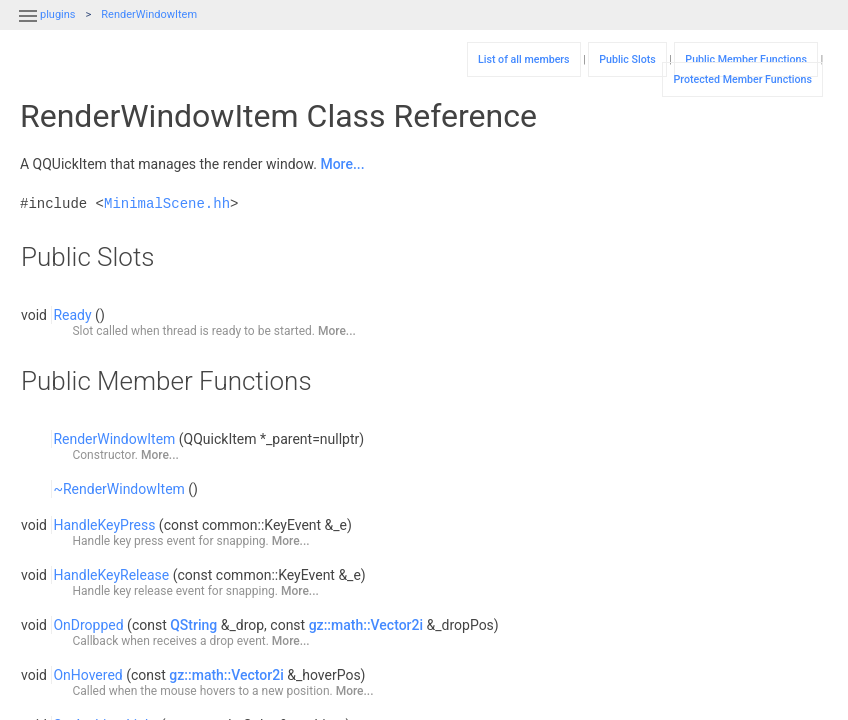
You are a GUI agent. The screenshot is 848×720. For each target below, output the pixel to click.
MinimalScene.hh (167, 203)
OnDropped (88, 625)
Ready (72, 315)
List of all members (524, 59)
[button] (28, 28)
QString (193, 625)
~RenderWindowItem (118, 489)
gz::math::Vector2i (366, 625)
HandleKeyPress (104, 525)
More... (342, 164)
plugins (58, 14)
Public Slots (627, 59)
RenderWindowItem (149, 14)
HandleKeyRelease (111, 575)
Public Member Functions (746, 59)
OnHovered (87, 675)
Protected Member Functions (742, 79)
